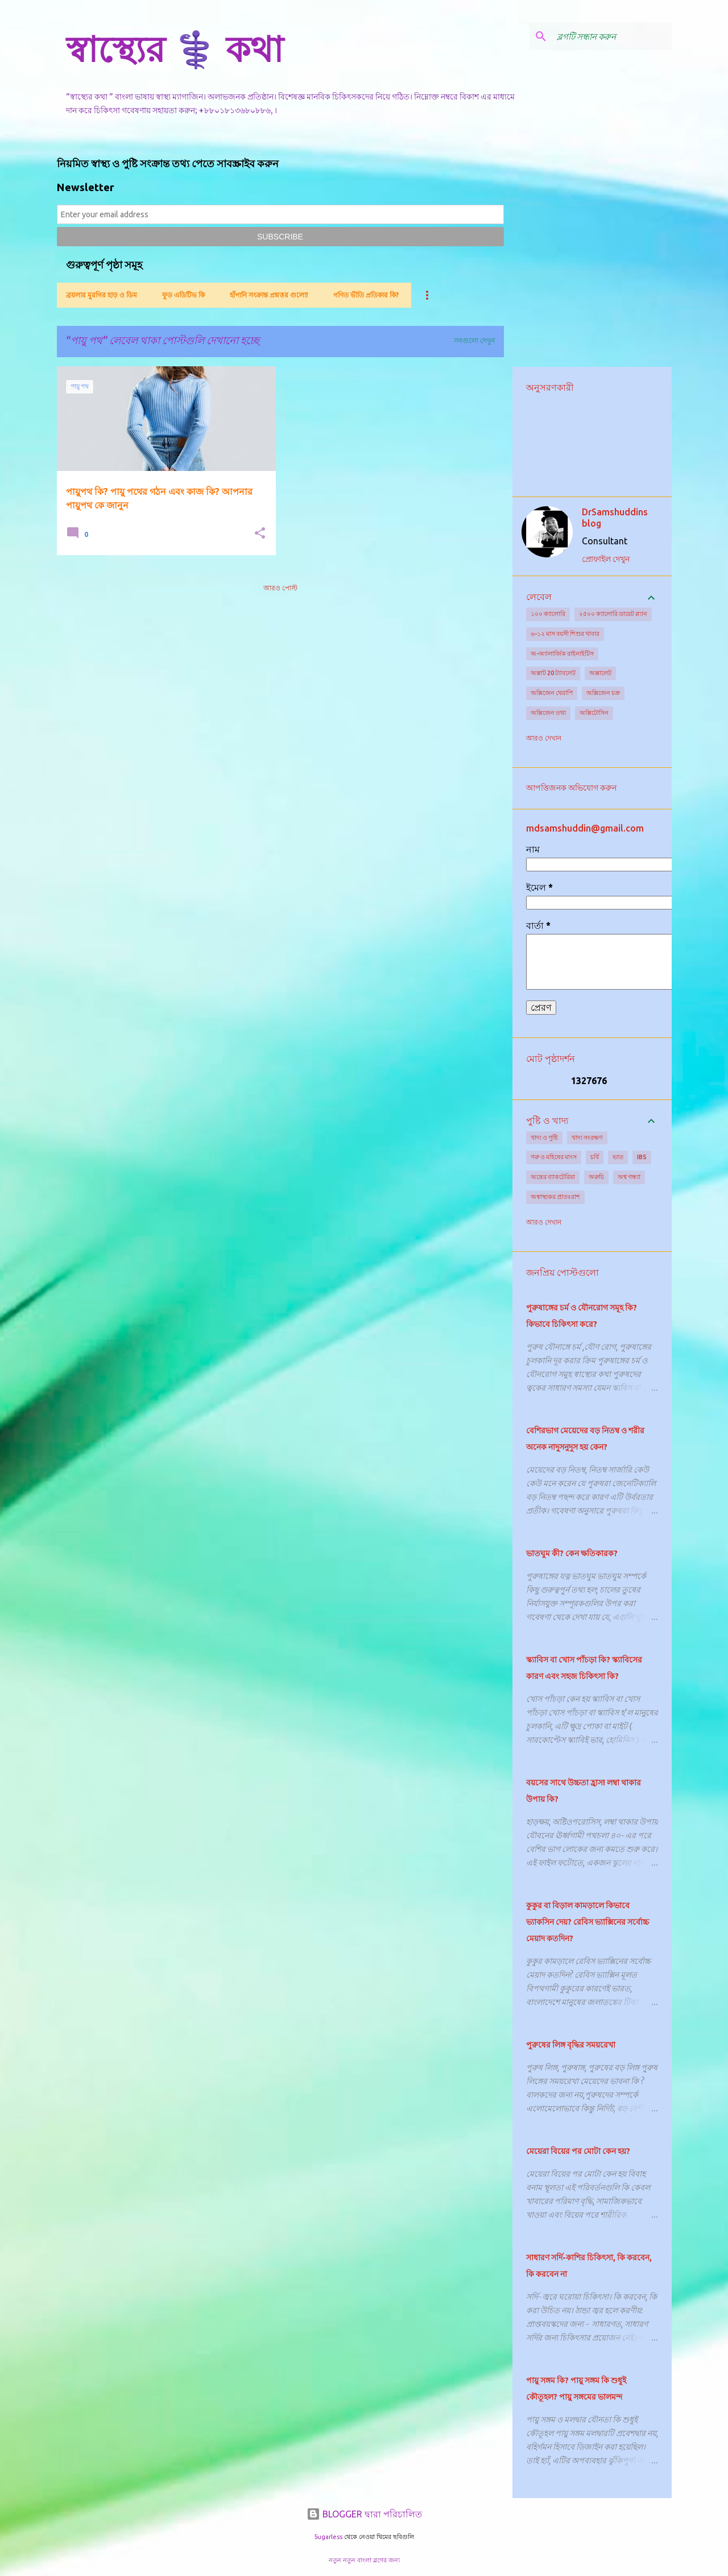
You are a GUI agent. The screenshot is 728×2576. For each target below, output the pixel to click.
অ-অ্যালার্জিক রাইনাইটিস (562, 653)
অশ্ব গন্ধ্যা (629, 1176)
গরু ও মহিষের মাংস (554, 1156)
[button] (260, 533)
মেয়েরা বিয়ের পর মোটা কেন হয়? (578, 2151)
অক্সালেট (600, 672)
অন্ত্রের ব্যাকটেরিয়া (553, 1176)
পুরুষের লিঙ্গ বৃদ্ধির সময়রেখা (570, 2044)
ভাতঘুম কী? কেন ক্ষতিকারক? (572, 1553)
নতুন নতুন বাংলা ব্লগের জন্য (364, 2560)
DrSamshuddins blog (615, 517)
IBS (642, 1156)
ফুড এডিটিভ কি (183, 295)
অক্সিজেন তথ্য (548, 712)
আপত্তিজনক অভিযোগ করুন (571, 788)
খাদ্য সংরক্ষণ (587, 1137)
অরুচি (596, 1176)
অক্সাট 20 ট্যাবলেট (553, 672)
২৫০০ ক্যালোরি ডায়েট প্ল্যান (613, 613)
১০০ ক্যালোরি (548, 613)
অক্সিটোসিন (594, 712)
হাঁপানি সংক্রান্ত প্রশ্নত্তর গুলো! (269, 295)
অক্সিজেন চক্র (603, 692)
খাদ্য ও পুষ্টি (544, 1137)
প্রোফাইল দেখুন (606, 559)
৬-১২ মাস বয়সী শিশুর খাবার (565, 633)
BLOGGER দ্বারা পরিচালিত (364, 2514)
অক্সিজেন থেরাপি (552, 692)
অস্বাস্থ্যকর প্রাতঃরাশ (555, 1196)
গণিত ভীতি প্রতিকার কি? (366, 295)
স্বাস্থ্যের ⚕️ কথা (174, 49)
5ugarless (328, 2536)
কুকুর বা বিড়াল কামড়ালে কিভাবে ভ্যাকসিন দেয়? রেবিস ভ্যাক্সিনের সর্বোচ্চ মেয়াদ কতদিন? (587, 1922)
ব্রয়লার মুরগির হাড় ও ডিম (101, 295)
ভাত (618, 1156)
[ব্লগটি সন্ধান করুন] (612, 36)
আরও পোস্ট (280, 588)
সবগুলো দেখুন (474, 340)
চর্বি (594, 1156)
